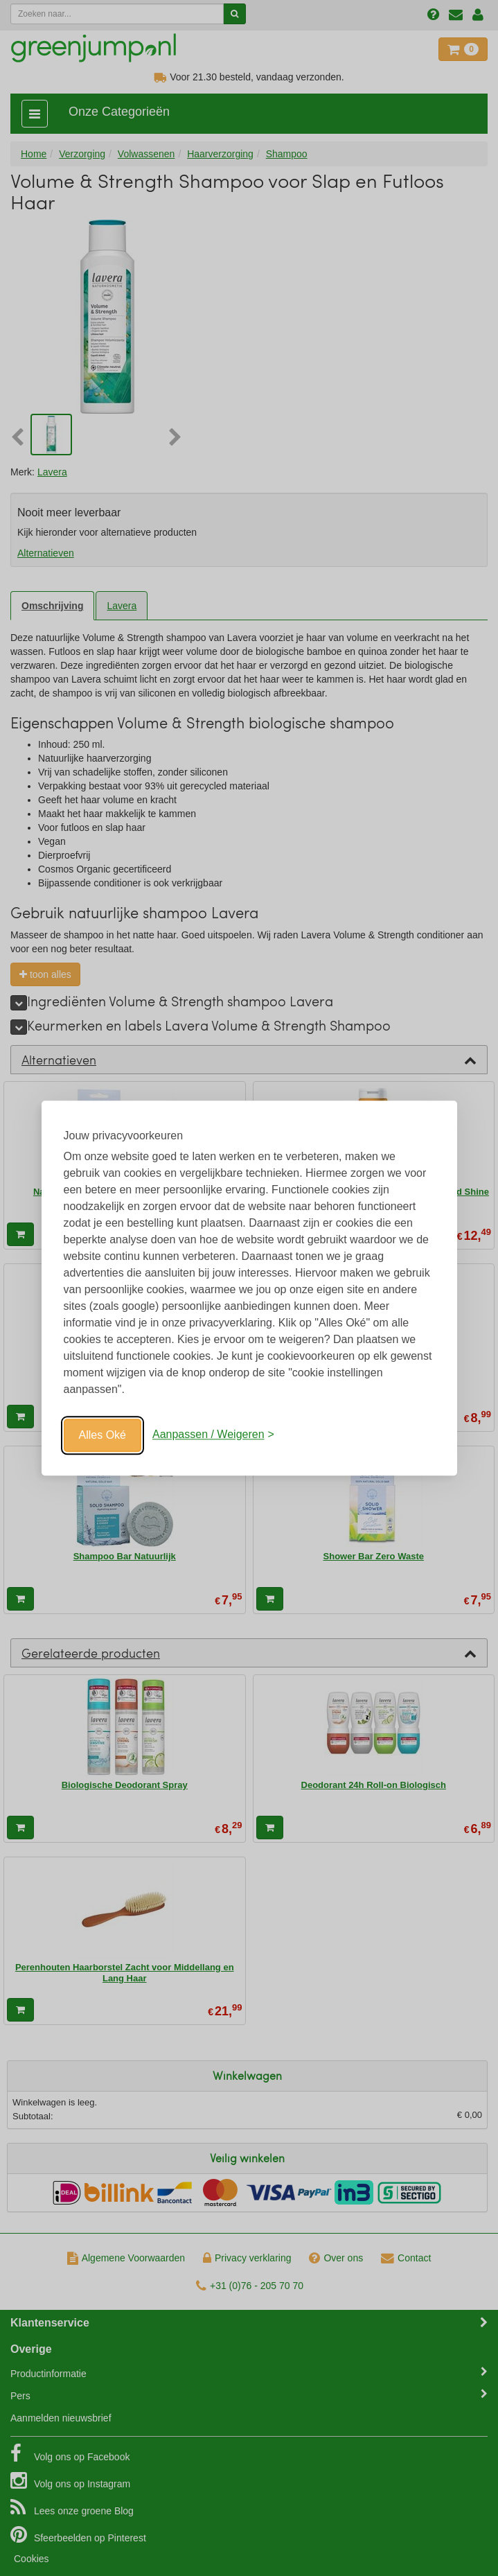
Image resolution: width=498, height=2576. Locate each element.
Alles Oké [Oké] (102, 1435)
